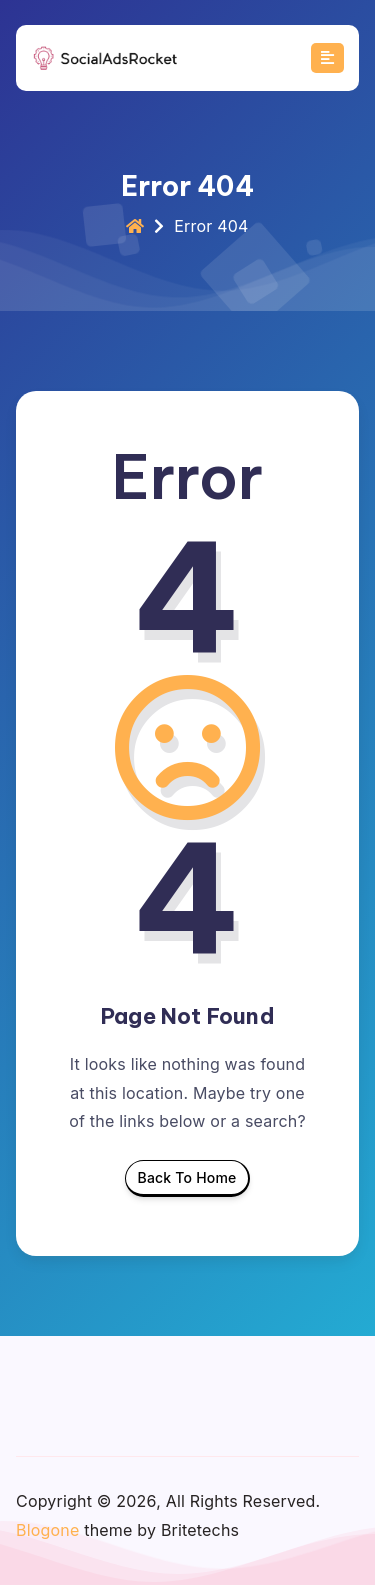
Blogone (48, 1530)
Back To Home (187, 1183)
